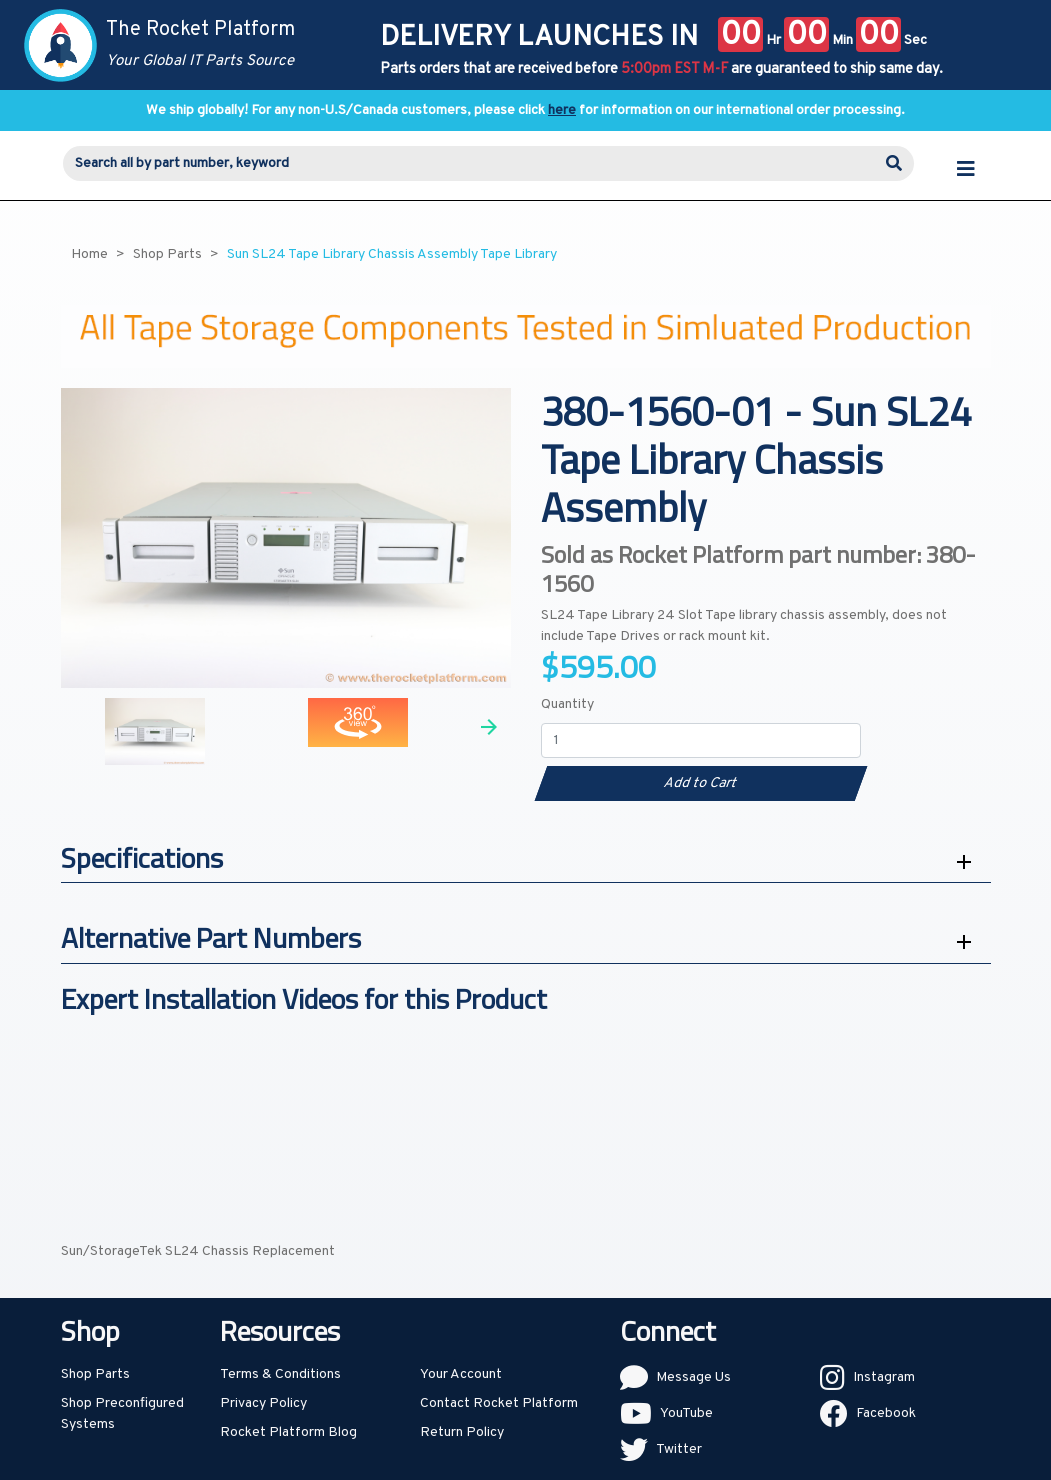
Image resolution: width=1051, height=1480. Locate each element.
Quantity (567, 704)
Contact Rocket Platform (499, 1403)
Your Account (461, 1374)
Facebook (886, 1413)
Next (489, 727)
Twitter (679, 1449)
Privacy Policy (263, 1403)
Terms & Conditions (280, 1374)
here (562, 110)
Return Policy (462, 1432)
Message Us (693, 1377)
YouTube (686, 1413)
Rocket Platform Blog (288, 1432)
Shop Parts (95, 1374)
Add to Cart (700, 783)
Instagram (884, 1377)
